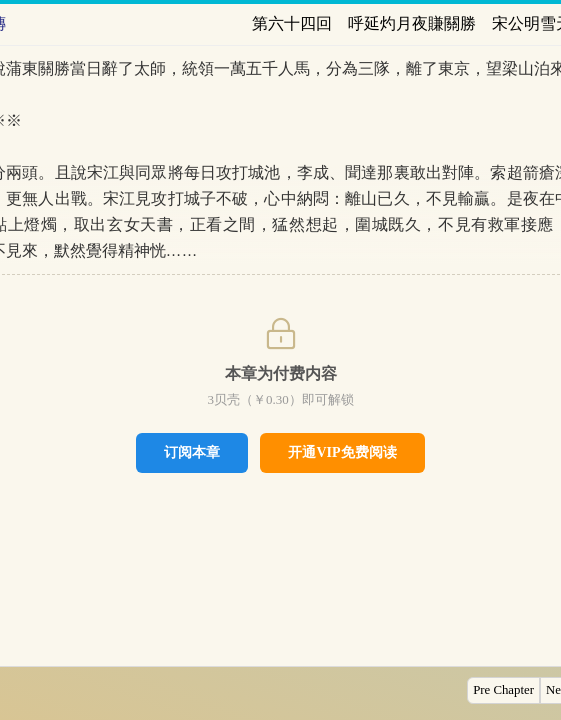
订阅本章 (192, 452)
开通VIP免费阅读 (342, 452)
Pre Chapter (503, 690)
